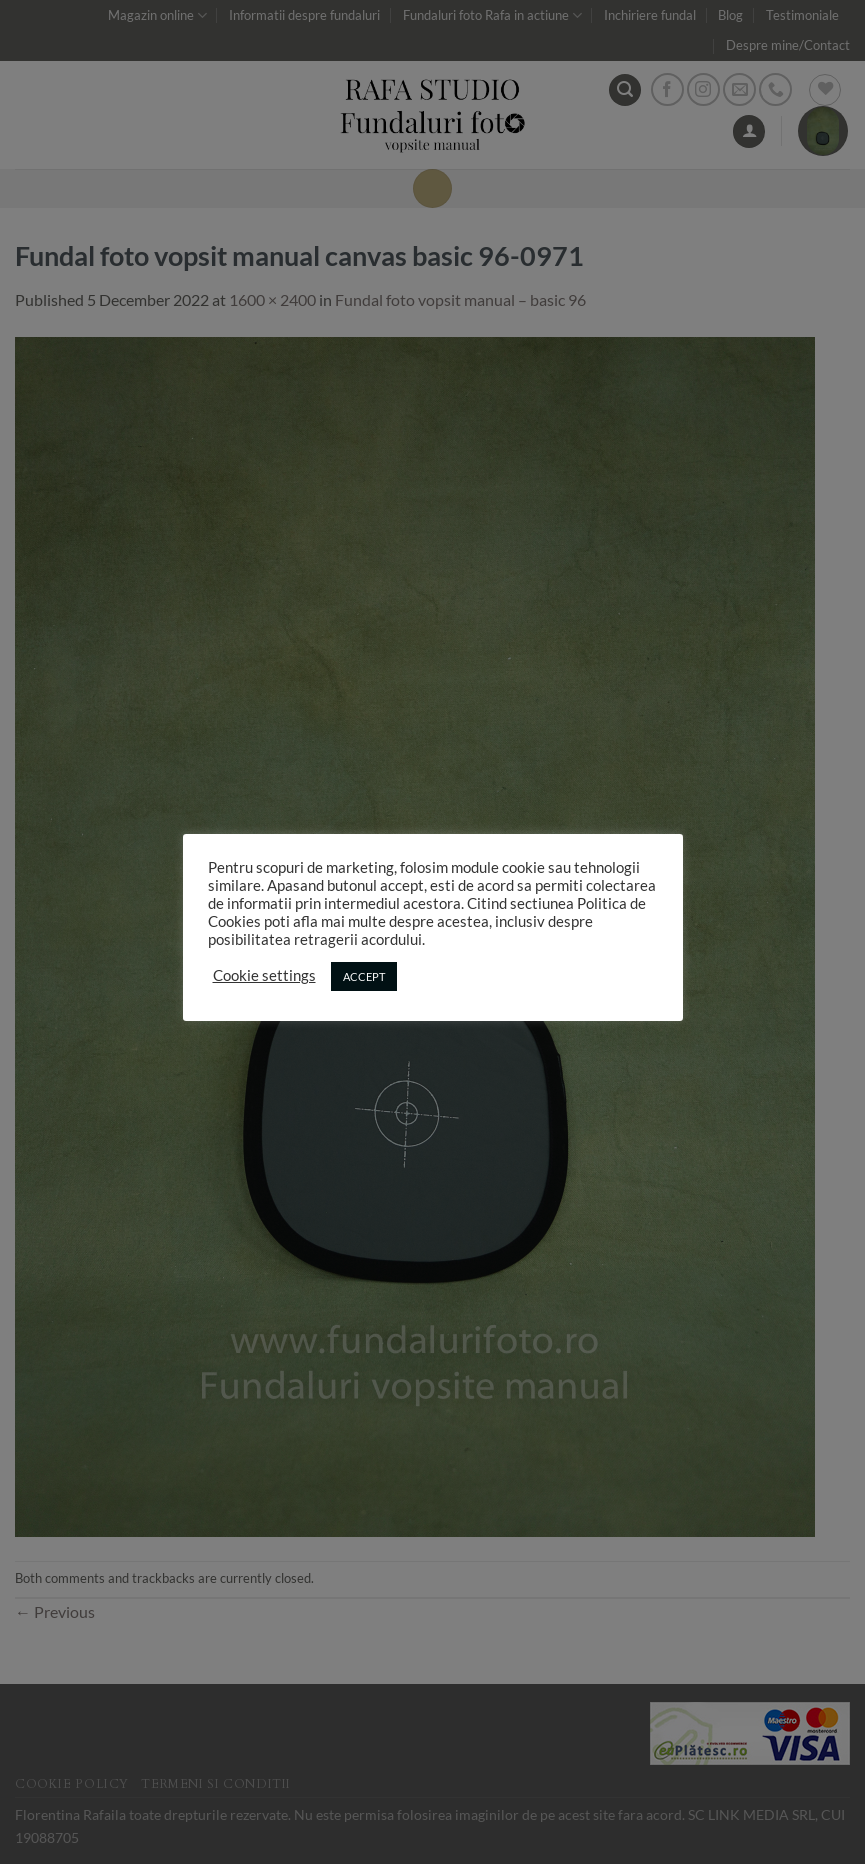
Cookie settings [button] (264, 975)
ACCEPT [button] (364, 976)
